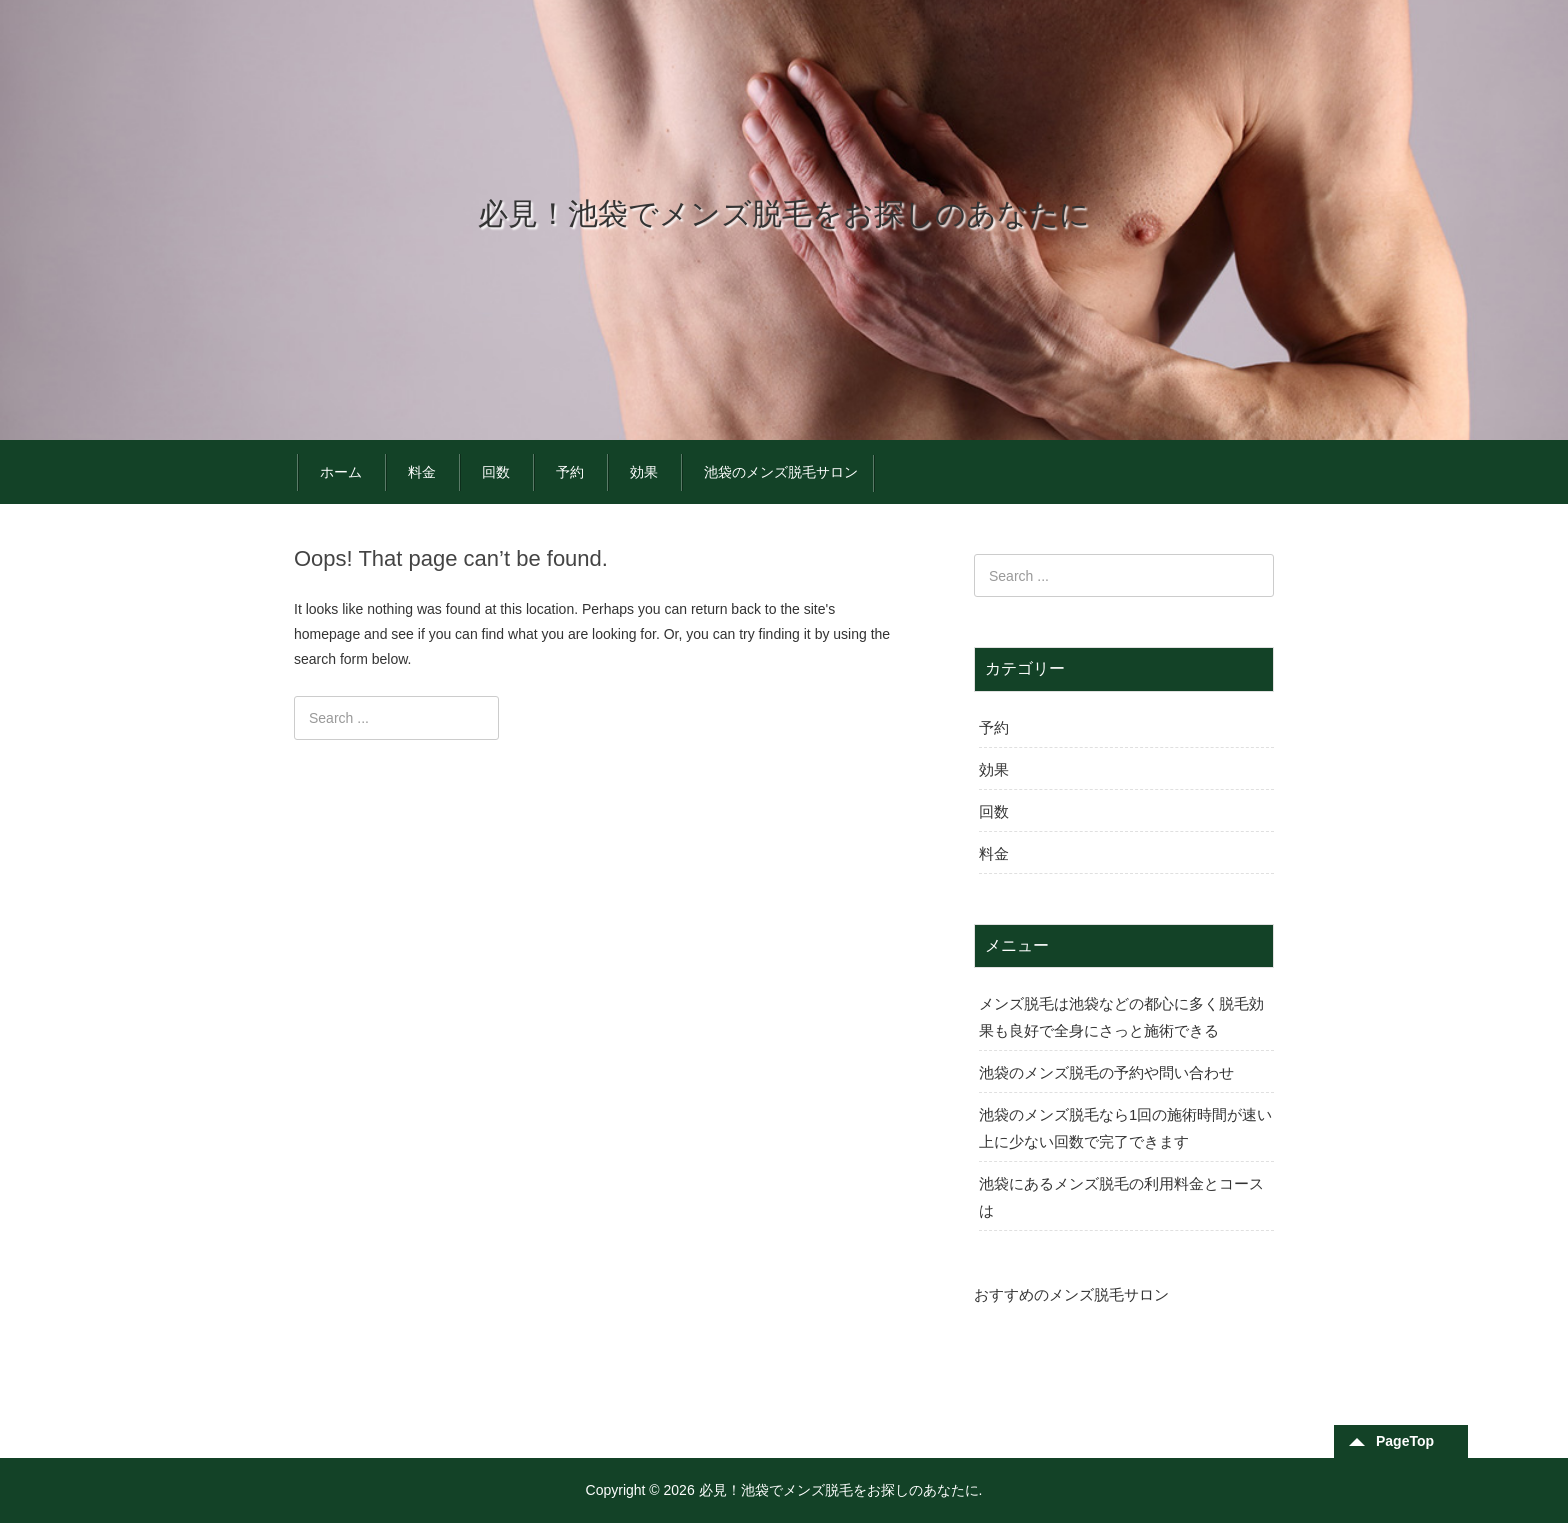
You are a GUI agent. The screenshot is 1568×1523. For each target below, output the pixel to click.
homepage (327, 634)
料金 (422, 472)
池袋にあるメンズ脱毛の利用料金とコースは (1121, 1197)
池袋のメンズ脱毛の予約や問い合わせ (1106, 1072)
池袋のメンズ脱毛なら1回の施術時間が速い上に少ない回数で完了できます (1125, 1128)
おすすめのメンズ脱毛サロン (1071, 1294)
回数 (496, 472)
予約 (570, 472)
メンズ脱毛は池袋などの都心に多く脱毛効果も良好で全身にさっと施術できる (1121, 1017)
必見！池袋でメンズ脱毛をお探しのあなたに (784, 213)
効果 (644, 472)
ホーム (341, 472)
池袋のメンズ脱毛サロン (781, 472)
